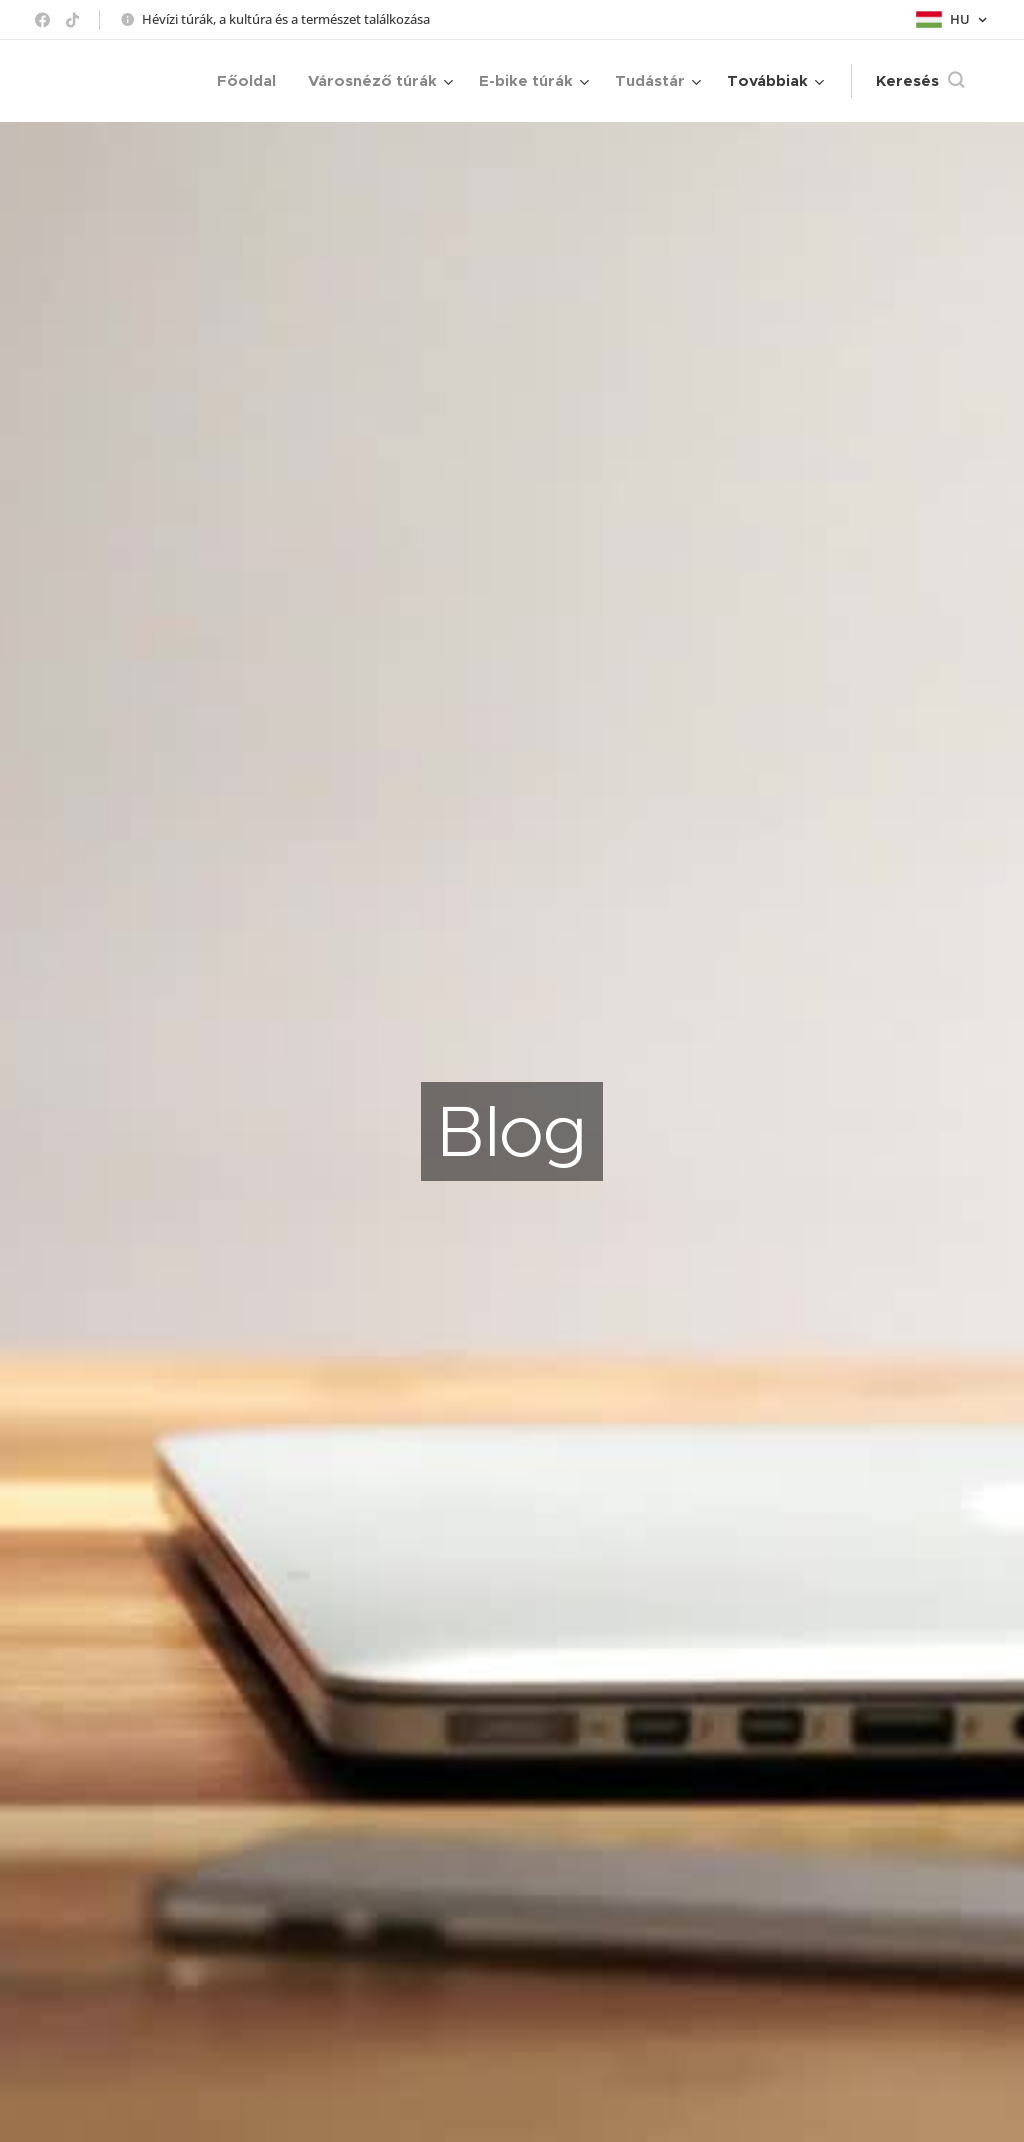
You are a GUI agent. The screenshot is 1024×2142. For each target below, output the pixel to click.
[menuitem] (252, 81)
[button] (920, 81)
